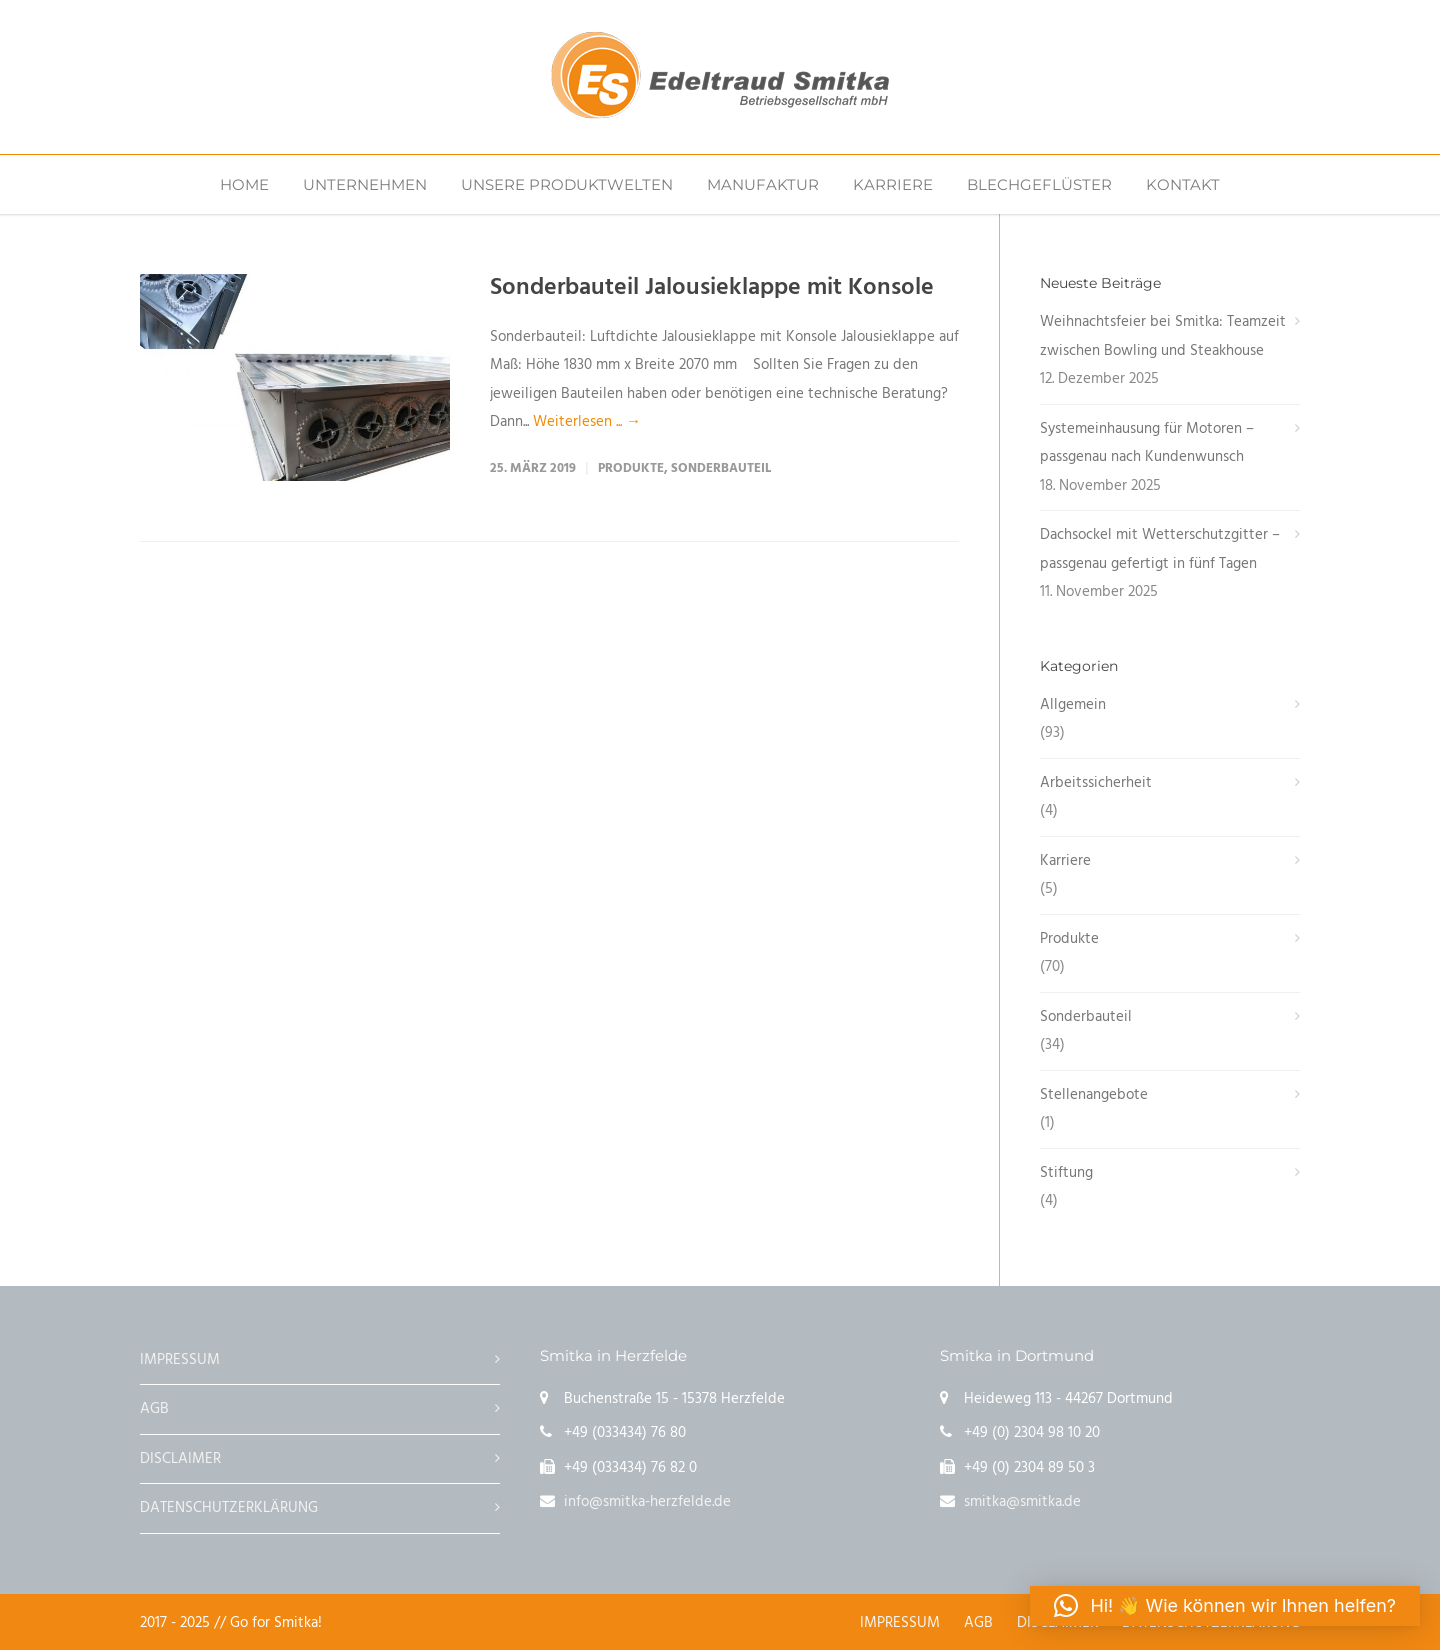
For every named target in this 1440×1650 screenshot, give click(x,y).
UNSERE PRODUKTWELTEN (567, 184)
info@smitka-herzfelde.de (647, 1502)
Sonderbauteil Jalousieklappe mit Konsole (712, 288)
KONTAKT (1183, 184)
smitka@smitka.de (1022, 1502)
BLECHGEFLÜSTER (1039, 184)
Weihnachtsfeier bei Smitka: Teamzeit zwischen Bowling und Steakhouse (1163, 336)
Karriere (1065, 861)
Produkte (631, 468)
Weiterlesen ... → (587, 422)
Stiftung (1066, 1173)
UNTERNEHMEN (365, 184)
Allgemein (1073, 705)
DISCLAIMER (180, 1459)
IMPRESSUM (180, 1360)
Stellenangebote (1094, 1095)
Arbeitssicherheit (1096, 783)
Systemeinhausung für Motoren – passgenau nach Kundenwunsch (1147, 443)
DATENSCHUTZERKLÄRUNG (229, 1508)
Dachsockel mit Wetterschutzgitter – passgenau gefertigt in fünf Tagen (1160, 549)
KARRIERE (893, 184)
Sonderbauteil (721, 468)
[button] (1225, 1606)
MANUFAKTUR (763, 184)
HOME (244, 184)
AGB (154, 1409)
